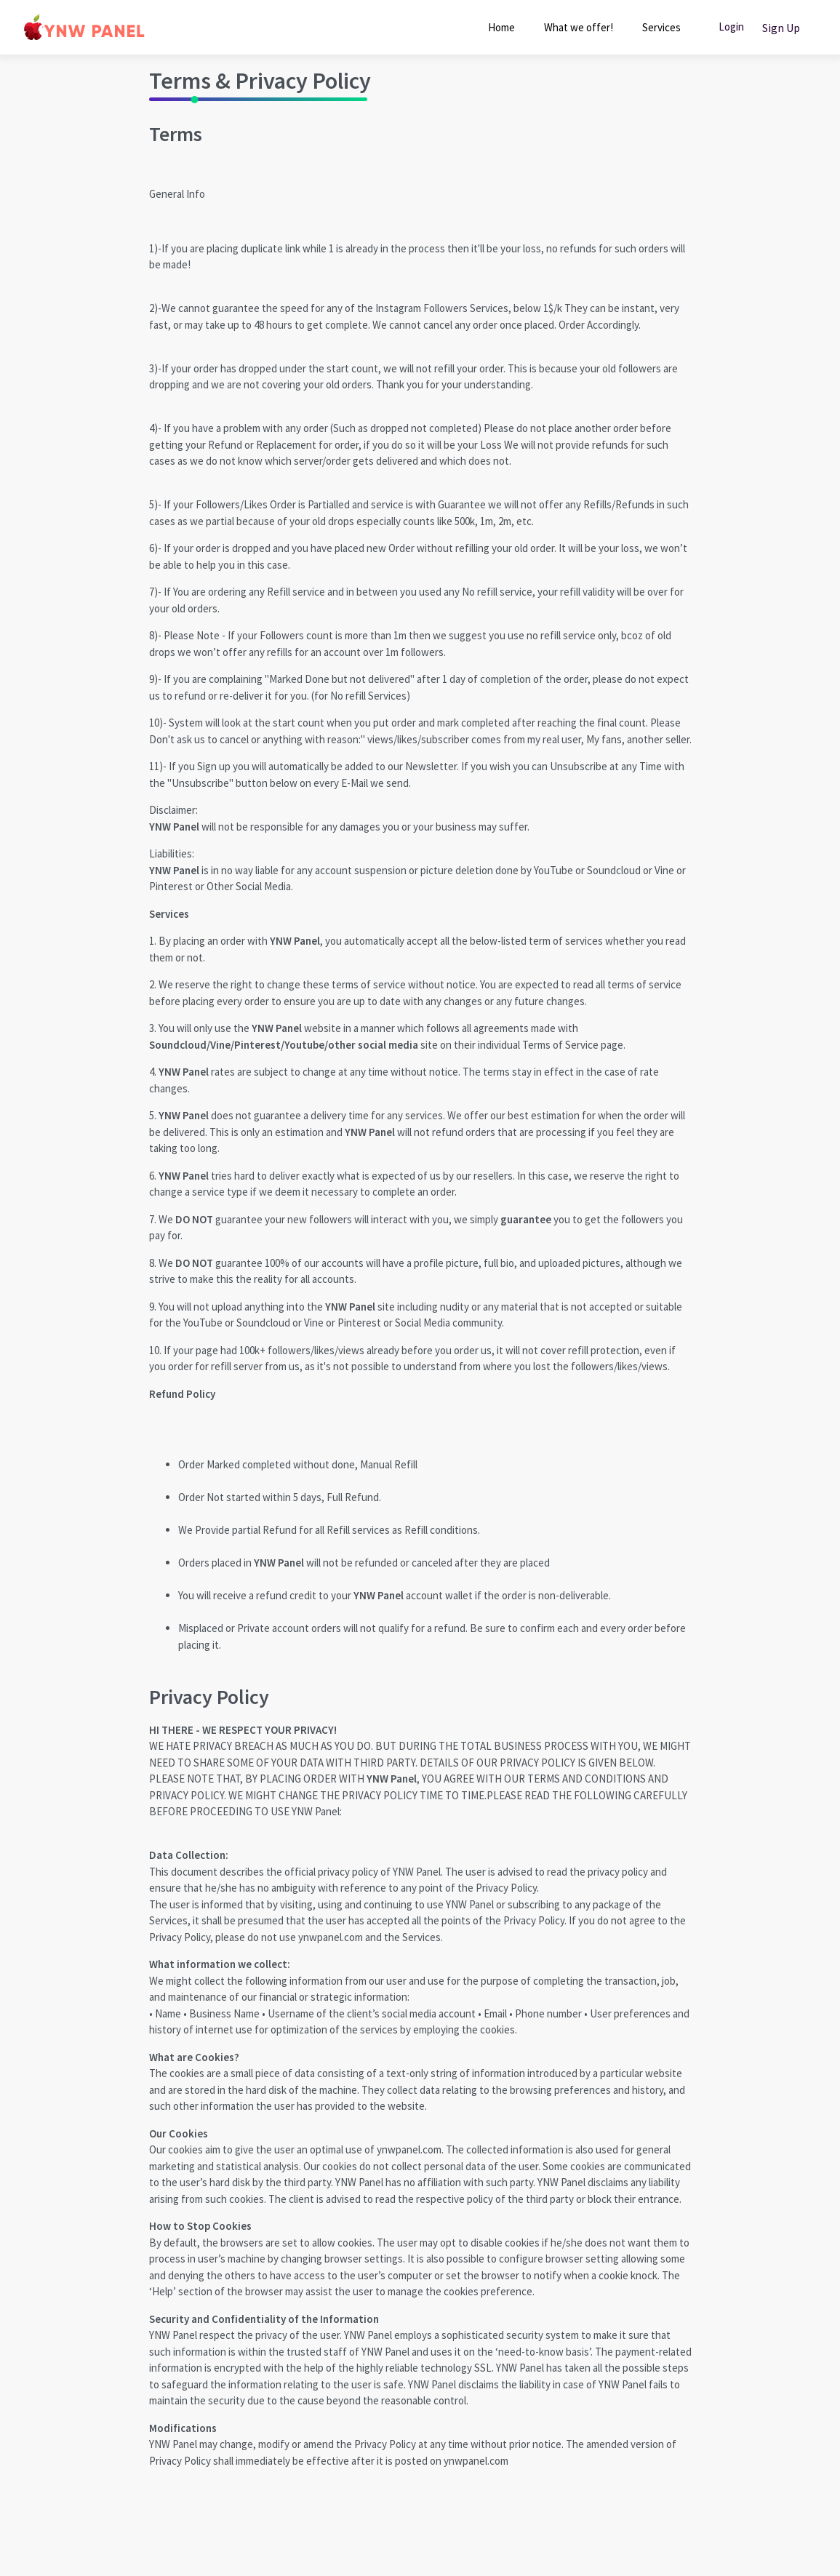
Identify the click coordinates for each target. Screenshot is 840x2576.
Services (661, 27)
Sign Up (781, 27)
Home (501, 27)
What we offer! (578, 27)
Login (731, 26)
